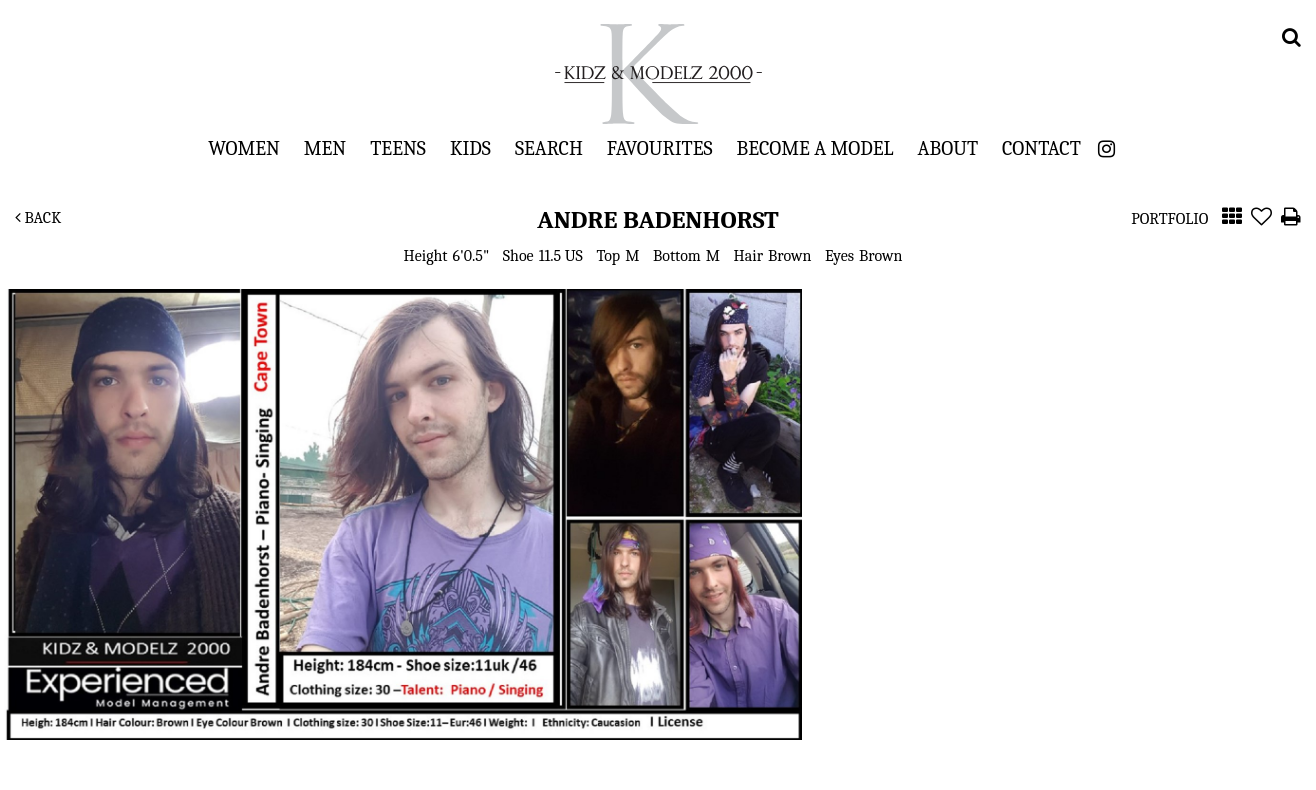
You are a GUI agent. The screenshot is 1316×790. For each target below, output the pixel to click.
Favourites (660, 148)
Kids (470, 148)
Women (244, 148)
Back (38, 218)
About (948, 148)
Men (325, 148)
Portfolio (1169, 219)
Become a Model (815, 148)
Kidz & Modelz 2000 (658, 74)
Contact (1041, 148)
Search (549, 148)
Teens (398, 148)
